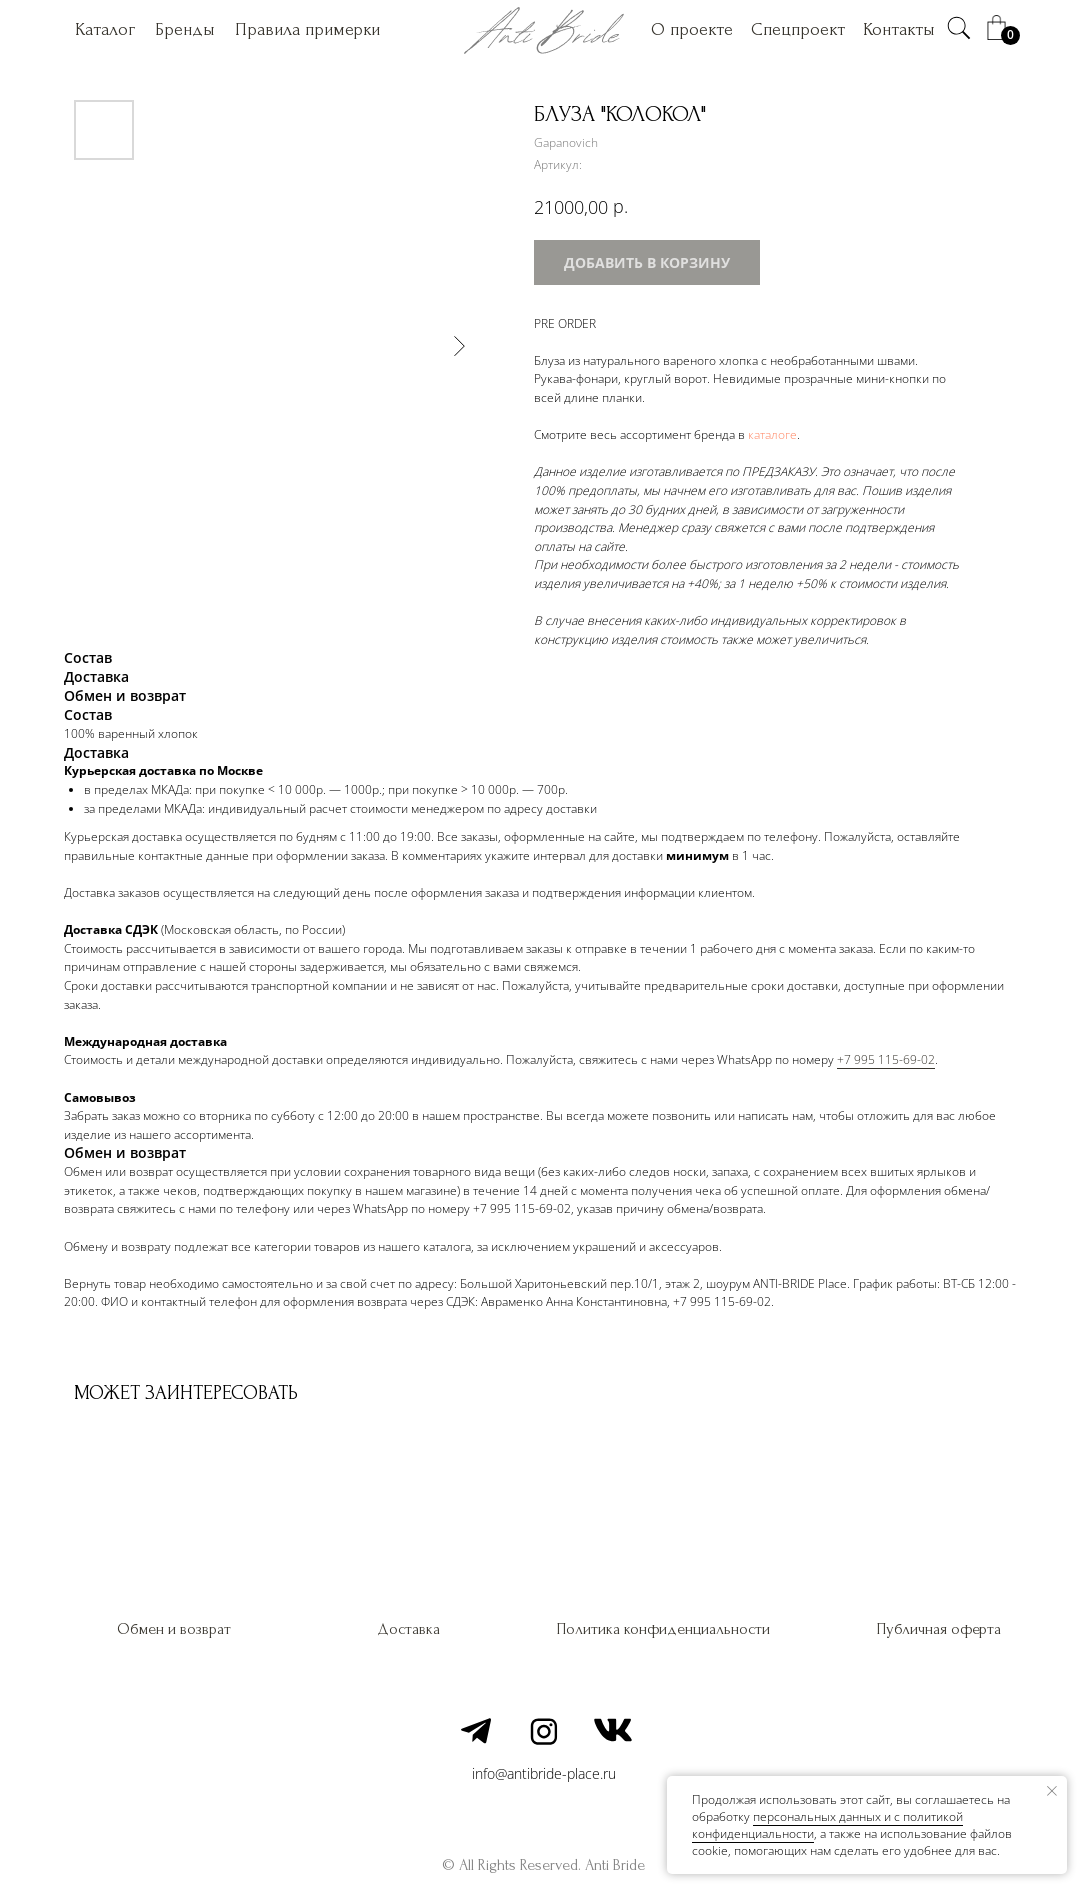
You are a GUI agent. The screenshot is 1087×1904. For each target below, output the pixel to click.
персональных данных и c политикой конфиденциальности (827, 1825)
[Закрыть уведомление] (1052, 1791)
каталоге (772, 434)
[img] (959, 28)
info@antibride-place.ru (544, 1773)
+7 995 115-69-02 (886, 1059)
